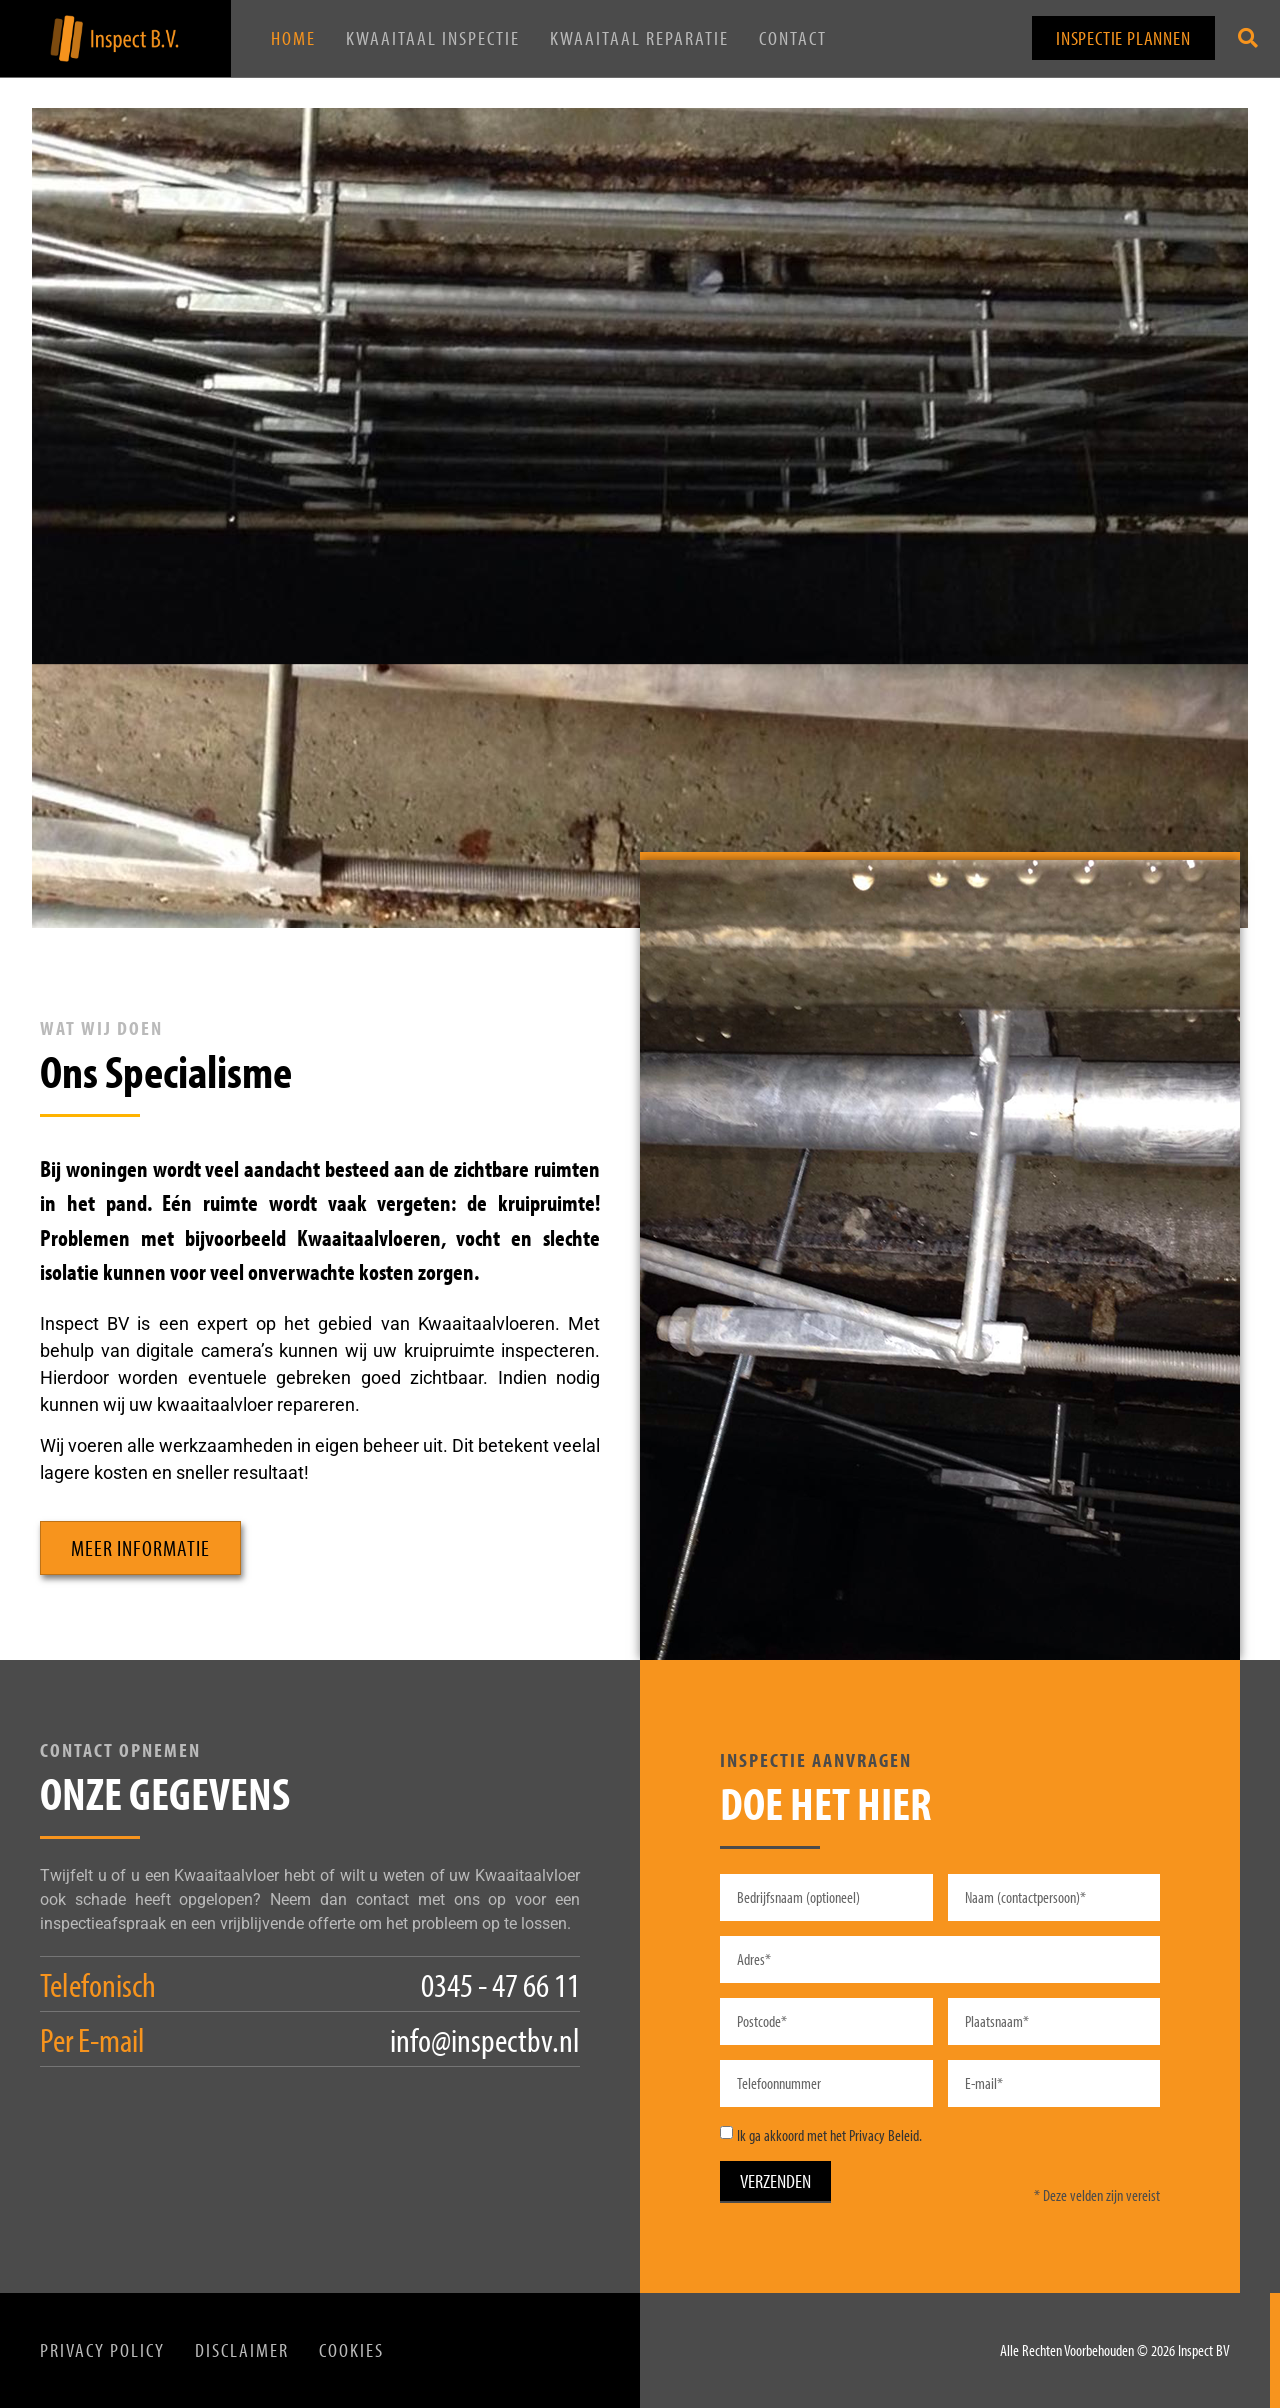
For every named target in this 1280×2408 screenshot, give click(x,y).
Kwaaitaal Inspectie (433, 38)
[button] (1248, 38)
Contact (793, 38)
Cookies (351, 2350)
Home (293, 38)
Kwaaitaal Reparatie (639, 38)
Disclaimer (242, 2350)
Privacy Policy (102, 2350)
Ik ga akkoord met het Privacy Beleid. (829, 2135)
